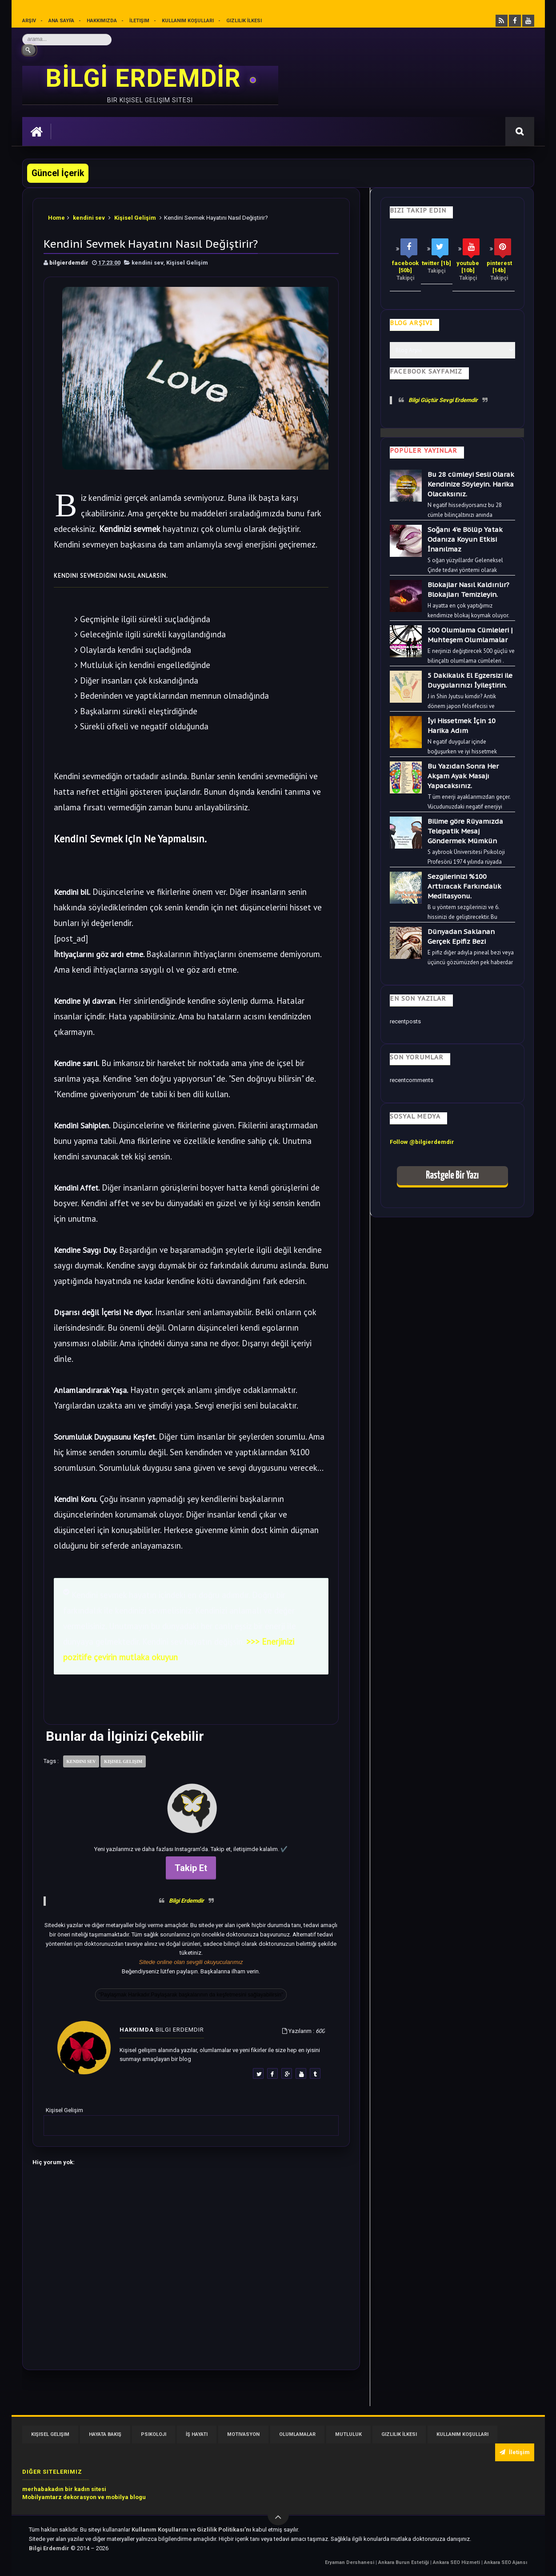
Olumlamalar (297, 2434)
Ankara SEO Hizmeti (457, 2562)
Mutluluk (348, 2434)
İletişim (139, 21)
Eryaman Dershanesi (350, 2562)
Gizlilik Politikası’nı (224, 2529)
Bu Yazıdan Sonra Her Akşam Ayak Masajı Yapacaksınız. (463, 776)
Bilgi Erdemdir (186, 1900)
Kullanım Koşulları (188, 21)
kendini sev (89, 217)
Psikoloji (153, 2434)
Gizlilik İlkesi (244, 21)
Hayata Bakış (105, 2434)
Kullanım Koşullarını (161, 2529)
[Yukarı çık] (278, 2514)
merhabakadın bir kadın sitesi (64, 2489)
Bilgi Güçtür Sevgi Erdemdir (443, 400)
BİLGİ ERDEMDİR (146, 78)
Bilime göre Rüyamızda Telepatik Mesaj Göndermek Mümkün (465, 831)
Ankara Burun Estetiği (404, 2562)
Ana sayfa (61, 21)
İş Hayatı (197, 2434)
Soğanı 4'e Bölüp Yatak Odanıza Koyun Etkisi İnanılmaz (465, 539)
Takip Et (191, 1868)
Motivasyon (243, 2434)
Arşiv (29, 21)
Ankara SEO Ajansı (505, 2562)
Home (56, 217)
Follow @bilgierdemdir (422, 1142)
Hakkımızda (102, 21)
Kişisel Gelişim (135, 217)
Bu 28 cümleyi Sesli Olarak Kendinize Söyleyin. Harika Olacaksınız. (471, 484)
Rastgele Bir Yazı (452, 1176)
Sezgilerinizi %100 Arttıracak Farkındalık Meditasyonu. (464, 886)
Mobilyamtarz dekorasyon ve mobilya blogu (84, 2497)
